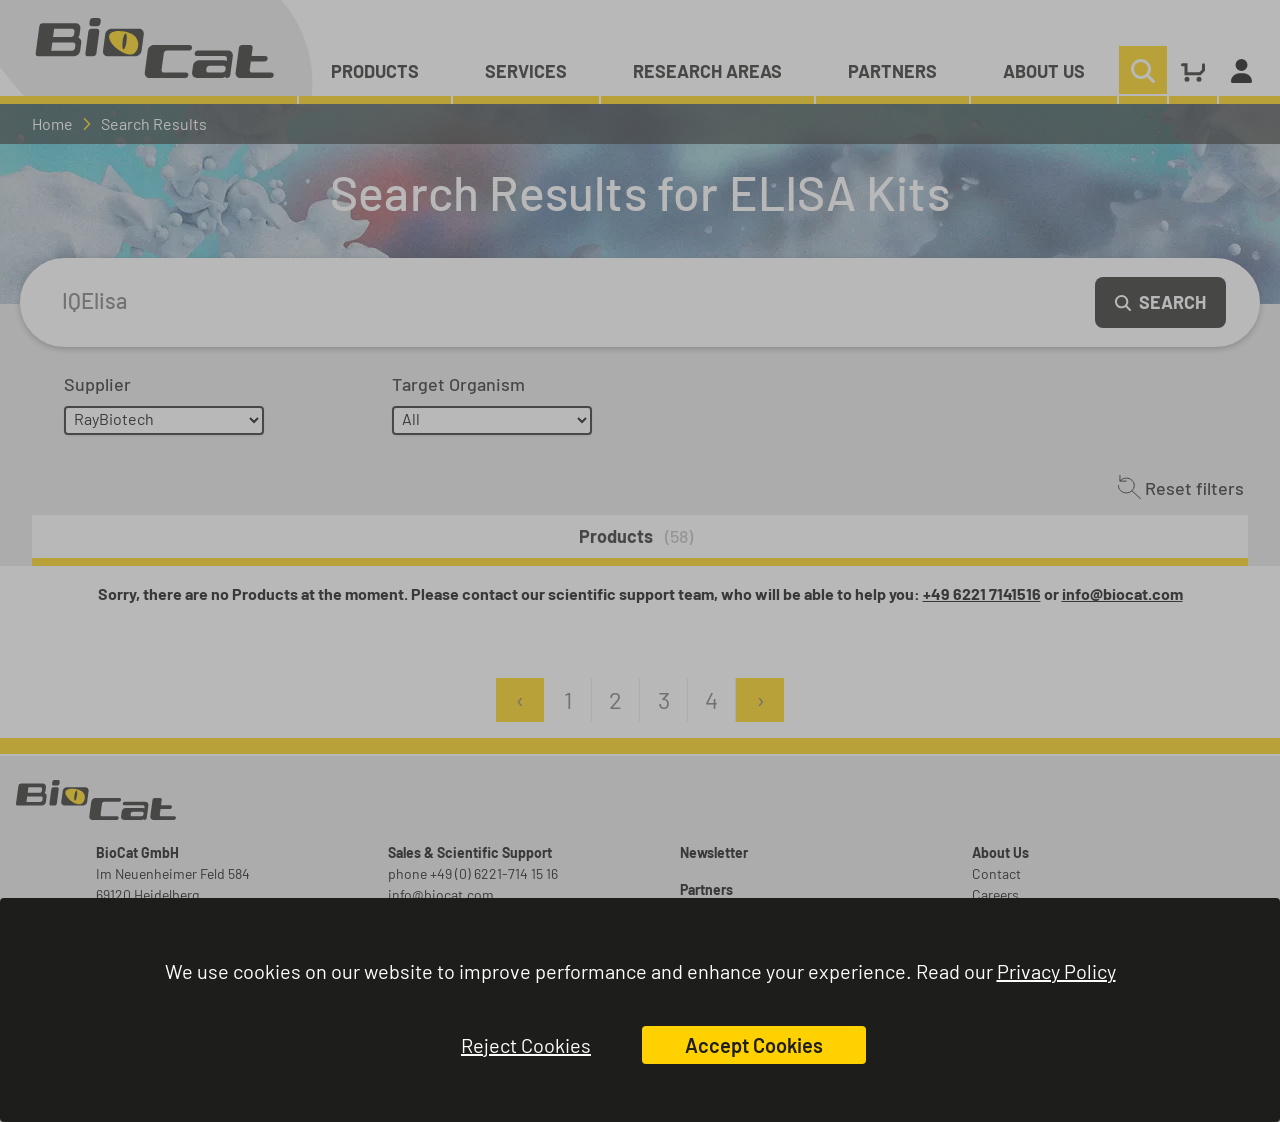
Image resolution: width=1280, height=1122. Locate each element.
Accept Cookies (754, 1045)
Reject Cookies (526, 1045)
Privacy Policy (1056, 971)
